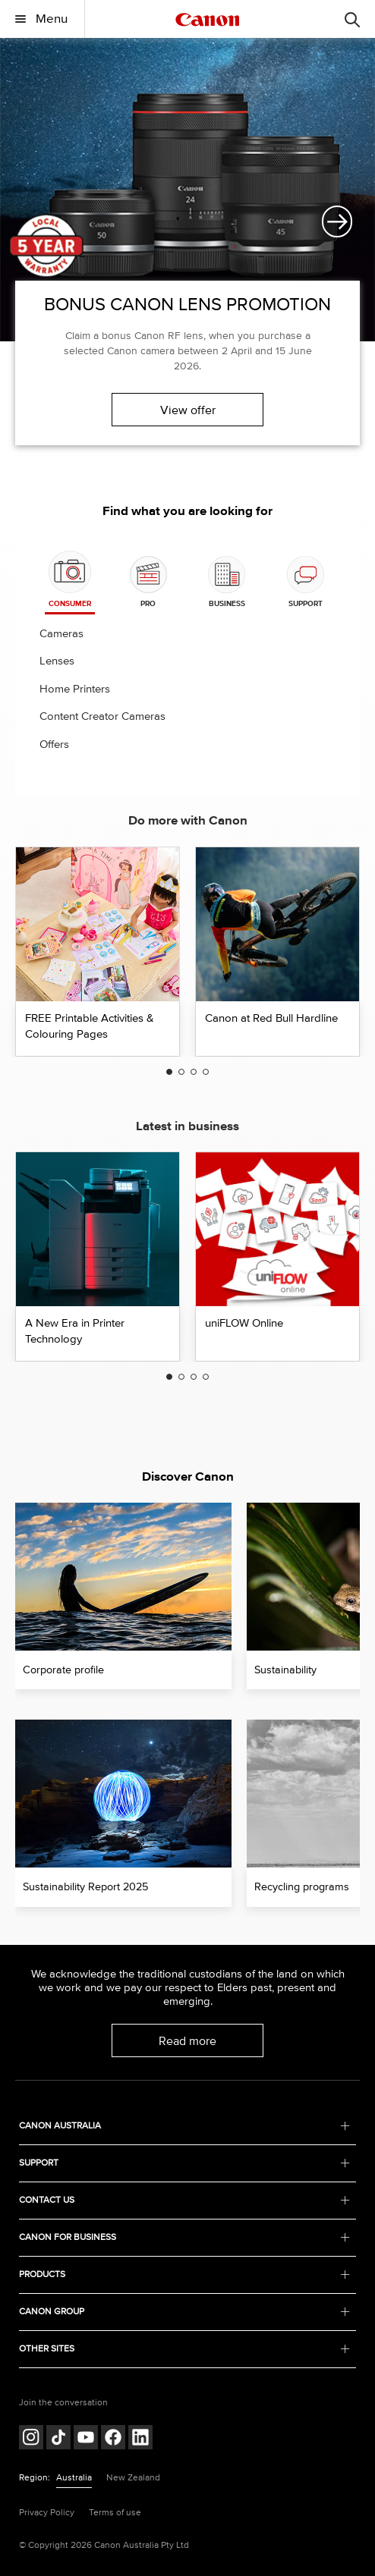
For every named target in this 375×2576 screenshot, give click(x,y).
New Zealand (133, 2477)
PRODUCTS (185, 2274)
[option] (187, 255)
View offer (188, 410)
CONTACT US (185, 2200)
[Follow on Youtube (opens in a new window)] (86, 2439)
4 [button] (206, 1072)
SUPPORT (185, 2163)
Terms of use (115, 2512)
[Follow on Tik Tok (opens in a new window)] (58, 2439)
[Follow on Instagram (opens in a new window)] (31, 2439)
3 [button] (194, 1072)
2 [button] (181, 1072)
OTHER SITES (185, 2349)
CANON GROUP (185, 2311)
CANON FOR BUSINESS (185, 2237)
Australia (74, 2477)
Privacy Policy (46, 2512)
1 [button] (169, 1072)
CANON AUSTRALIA (185, 2125)
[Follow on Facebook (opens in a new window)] (113, 2439)
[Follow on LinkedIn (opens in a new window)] (140, 2439)
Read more (187, 2041)
